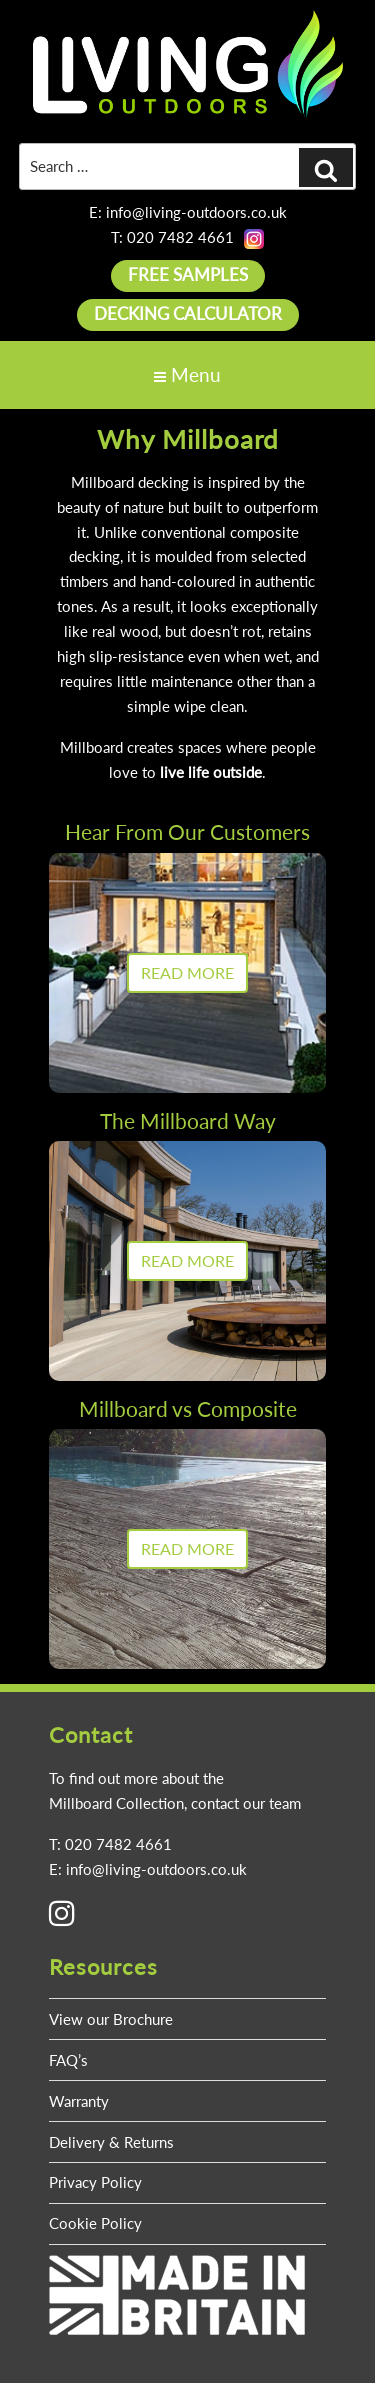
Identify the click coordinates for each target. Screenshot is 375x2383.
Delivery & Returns (111, 2142)
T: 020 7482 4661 (172, 237)
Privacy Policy (95, 2182)
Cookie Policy (95, 2223)
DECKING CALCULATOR (188, 313)
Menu (187, 374)
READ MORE (187, 972)
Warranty (79, 2101)
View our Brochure (111, 2019)
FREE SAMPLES (188, 274)
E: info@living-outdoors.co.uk (188, 212)
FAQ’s (68, 2060)
